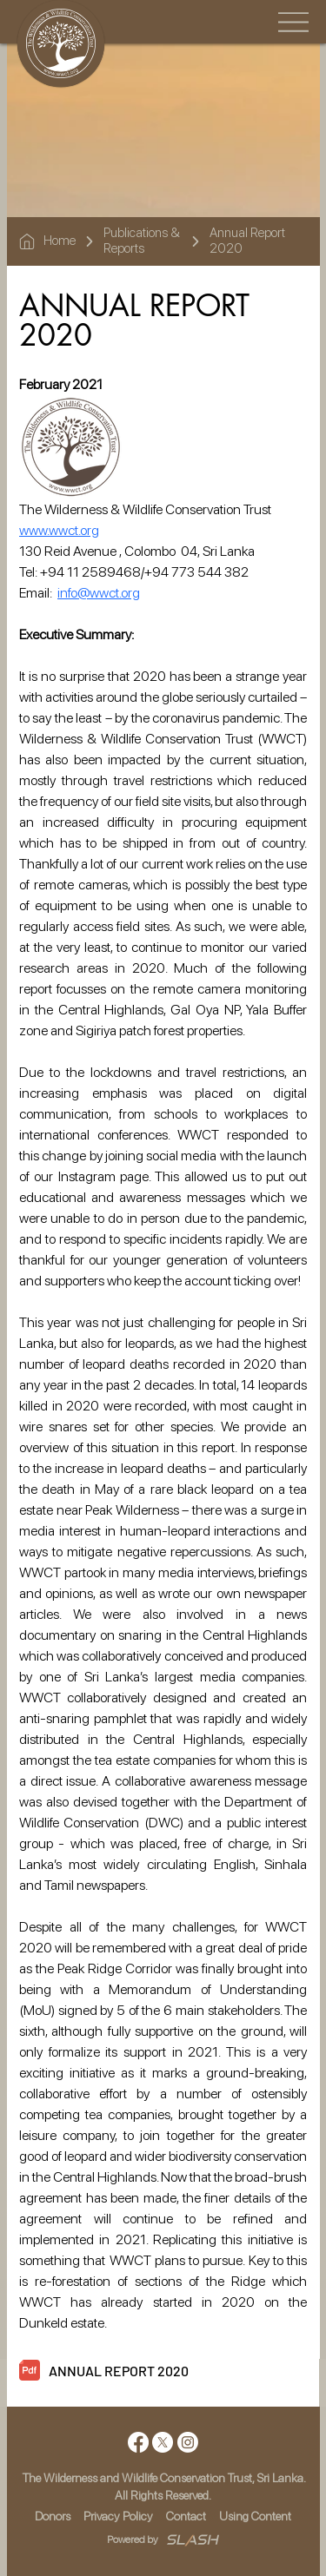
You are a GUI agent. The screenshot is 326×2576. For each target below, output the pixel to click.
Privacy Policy (118, 2516)
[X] (162, 2442)
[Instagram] (187, 2442)
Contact (186, 2516)
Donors (52, 2516)
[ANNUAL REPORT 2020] (178, 2370)
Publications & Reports (141, 240)
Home (59, 240)
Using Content (255, 2516)
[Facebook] (138, 2442)
